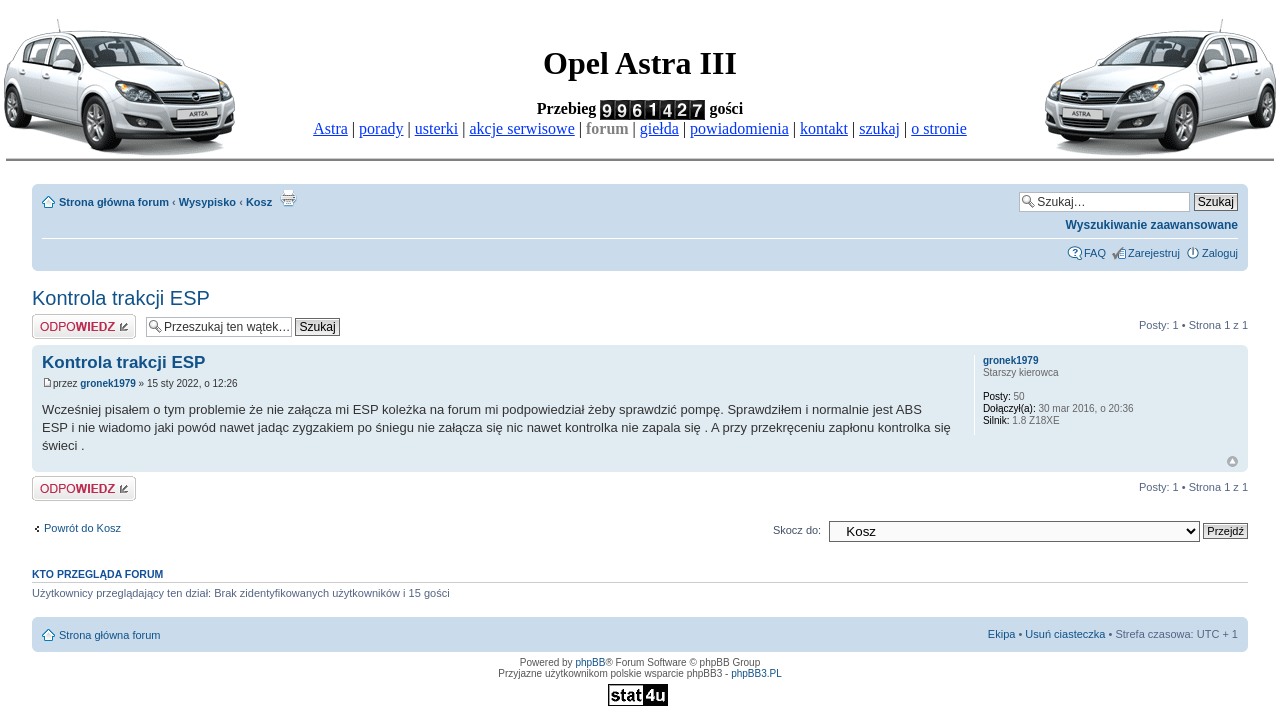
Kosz (259, 202)
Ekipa (1002, 634)
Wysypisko (207, 202)
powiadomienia (739, 128)
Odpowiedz (84, 326)
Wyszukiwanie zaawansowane (1151, 225)
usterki (437, 128)
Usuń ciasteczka (1065, 634)
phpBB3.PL (756, 673)
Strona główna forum (114, 202)
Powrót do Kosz (82, 528)
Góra (1232, 461)
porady (381, 128)
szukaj (879, 128)
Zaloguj (1220, 253)
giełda (659, 128)
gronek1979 (108, 383)
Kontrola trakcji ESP (121, 298)
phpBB (590, 662)
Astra (330, 128)
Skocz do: (797, 530)
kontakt (824, 128)
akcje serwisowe (521, 128)
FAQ (1095, 253)
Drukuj (288, 198)
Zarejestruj (1154, 253)
